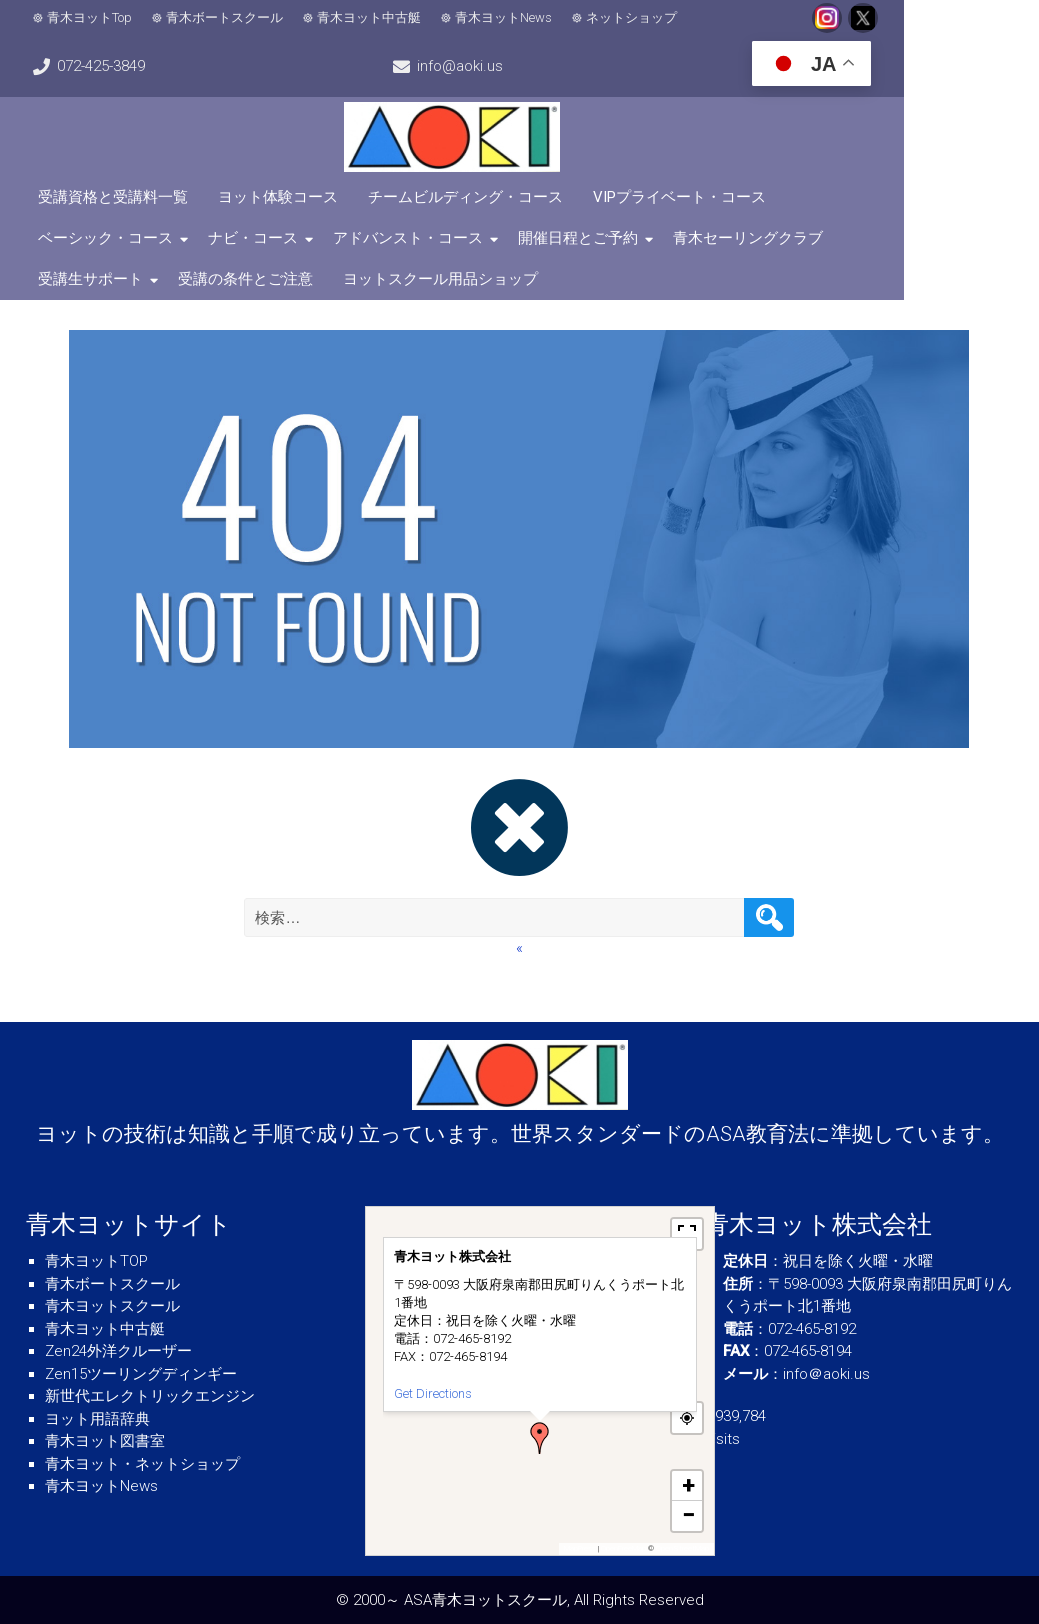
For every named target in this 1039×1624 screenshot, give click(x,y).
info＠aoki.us (826, 1374)
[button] (540, 1438)
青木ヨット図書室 (105, 1441)
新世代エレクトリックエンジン (150, 1396)
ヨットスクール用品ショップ (138, 279)
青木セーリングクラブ (581, 238)
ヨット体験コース (281, 197)
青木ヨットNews (506, 17)
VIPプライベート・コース (682, 197)
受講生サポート (738, 238)
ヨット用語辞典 (97, 1419)
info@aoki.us (103, 66)
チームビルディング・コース (468, 197)
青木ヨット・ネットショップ (142, 1464)
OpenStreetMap (682, 1548)
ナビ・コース (86, 238)
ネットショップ (634, 17)
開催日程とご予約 (411, 238)
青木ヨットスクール (112, 1306)
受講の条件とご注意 (893, 238)
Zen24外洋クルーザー (118, 1351)
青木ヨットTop (92, 17)
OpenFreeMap (623, 1548)
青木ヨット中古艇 (372, 17)
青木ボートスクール (227, 17)
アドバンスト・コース (241, 238)
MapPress (580, 1548)
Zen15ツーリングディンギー (141, 1374)
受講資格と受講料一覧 (116, 197)
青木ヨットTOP (96, 1261)
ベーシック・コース (866, 197)
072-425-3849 (959, 18)
